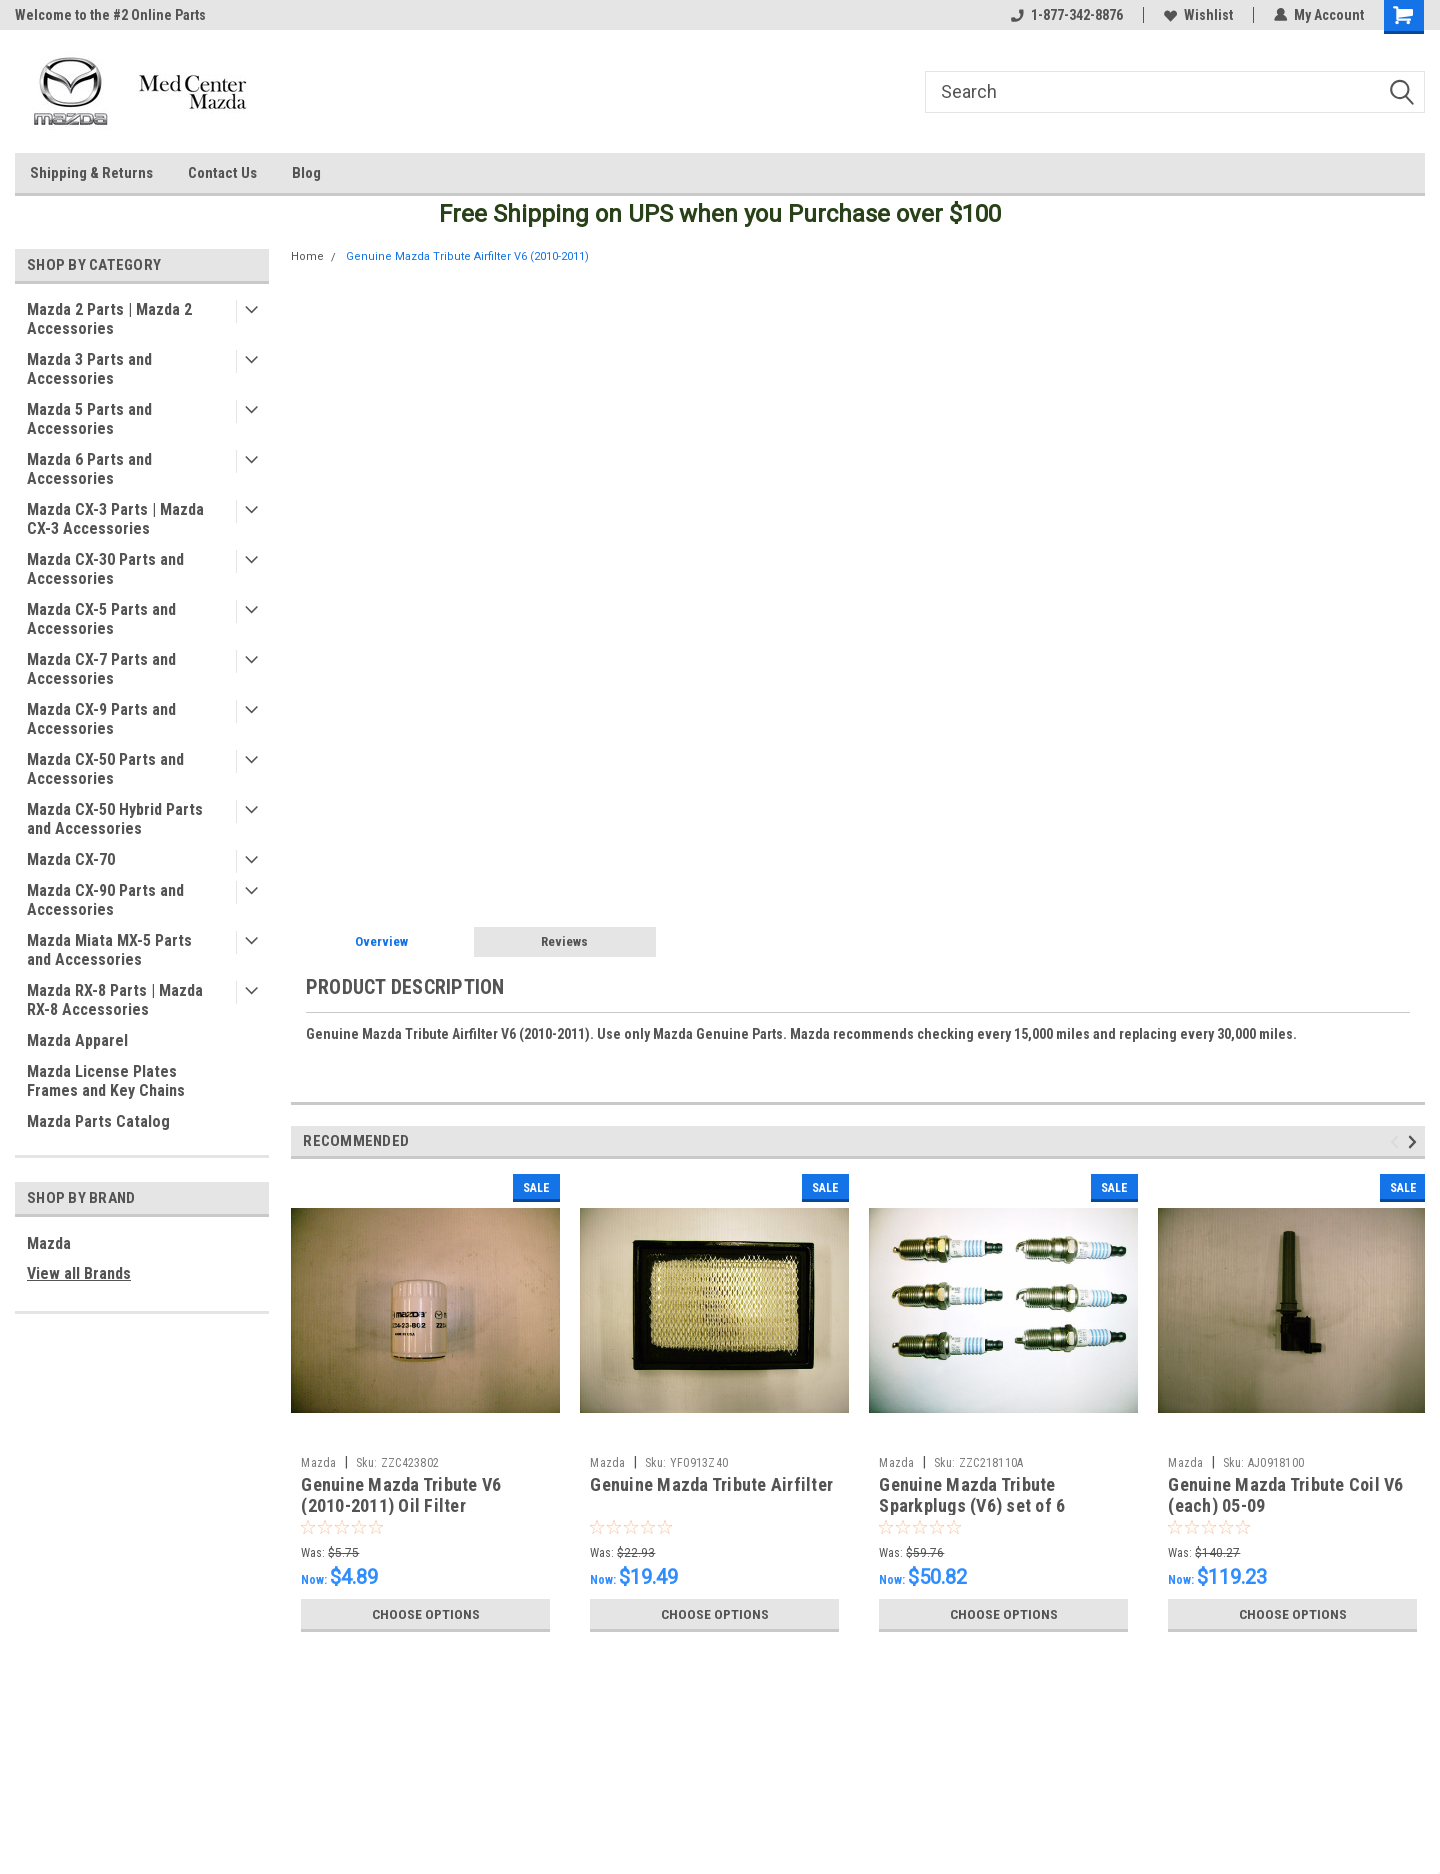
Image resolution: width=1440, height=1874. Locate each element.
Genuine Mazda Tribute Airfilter (711, 1484)
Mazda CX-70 (71, 859)
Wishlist (1198, 15)
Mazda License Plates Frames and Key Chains (106, 1081)
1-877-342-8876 (1067, 15)
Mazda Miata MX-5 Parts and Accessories (109, 950)
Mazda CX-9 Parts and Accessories (101, 719)
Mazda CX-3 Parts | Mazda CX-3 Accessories (115, 519)
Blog (306, 173)
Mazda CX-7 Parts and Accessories (101, 669)
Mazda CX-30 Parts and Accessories (105, 569)
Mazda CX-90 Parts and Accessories (105, 900)
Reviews (564, 941)
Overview (381, 941)
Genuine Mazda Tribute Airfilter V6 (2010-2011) (467, 256)
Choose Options (426, 1614)
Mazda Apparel (77, 1040)
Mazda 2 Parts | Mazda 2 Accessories (109, 319)
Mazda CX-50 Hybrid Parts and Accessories (115, 819)
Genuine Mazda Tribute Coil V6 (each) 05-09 (1285, 1495)
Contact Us (222, 173)
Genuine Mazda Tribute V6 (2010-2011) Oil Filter (401, 1495)
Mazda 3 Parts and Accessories (89, 369)
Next (1415, 1141)
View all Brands (79, 1273)
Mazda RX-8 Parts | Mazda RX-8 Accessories (115, 1000)
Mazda (49, 1243)
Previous (1397, 1141)
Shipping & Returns (91, 173)
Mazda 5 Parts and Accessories (89, 419)
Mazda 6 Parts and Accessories (89, 469)
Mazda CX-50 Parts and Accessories (105, 769)
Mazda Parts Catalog (98, 1121)
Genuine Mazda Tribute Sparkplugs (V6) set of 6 (972, 1495)
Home (307, 256)
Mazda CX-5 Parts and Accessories (101, 619)
